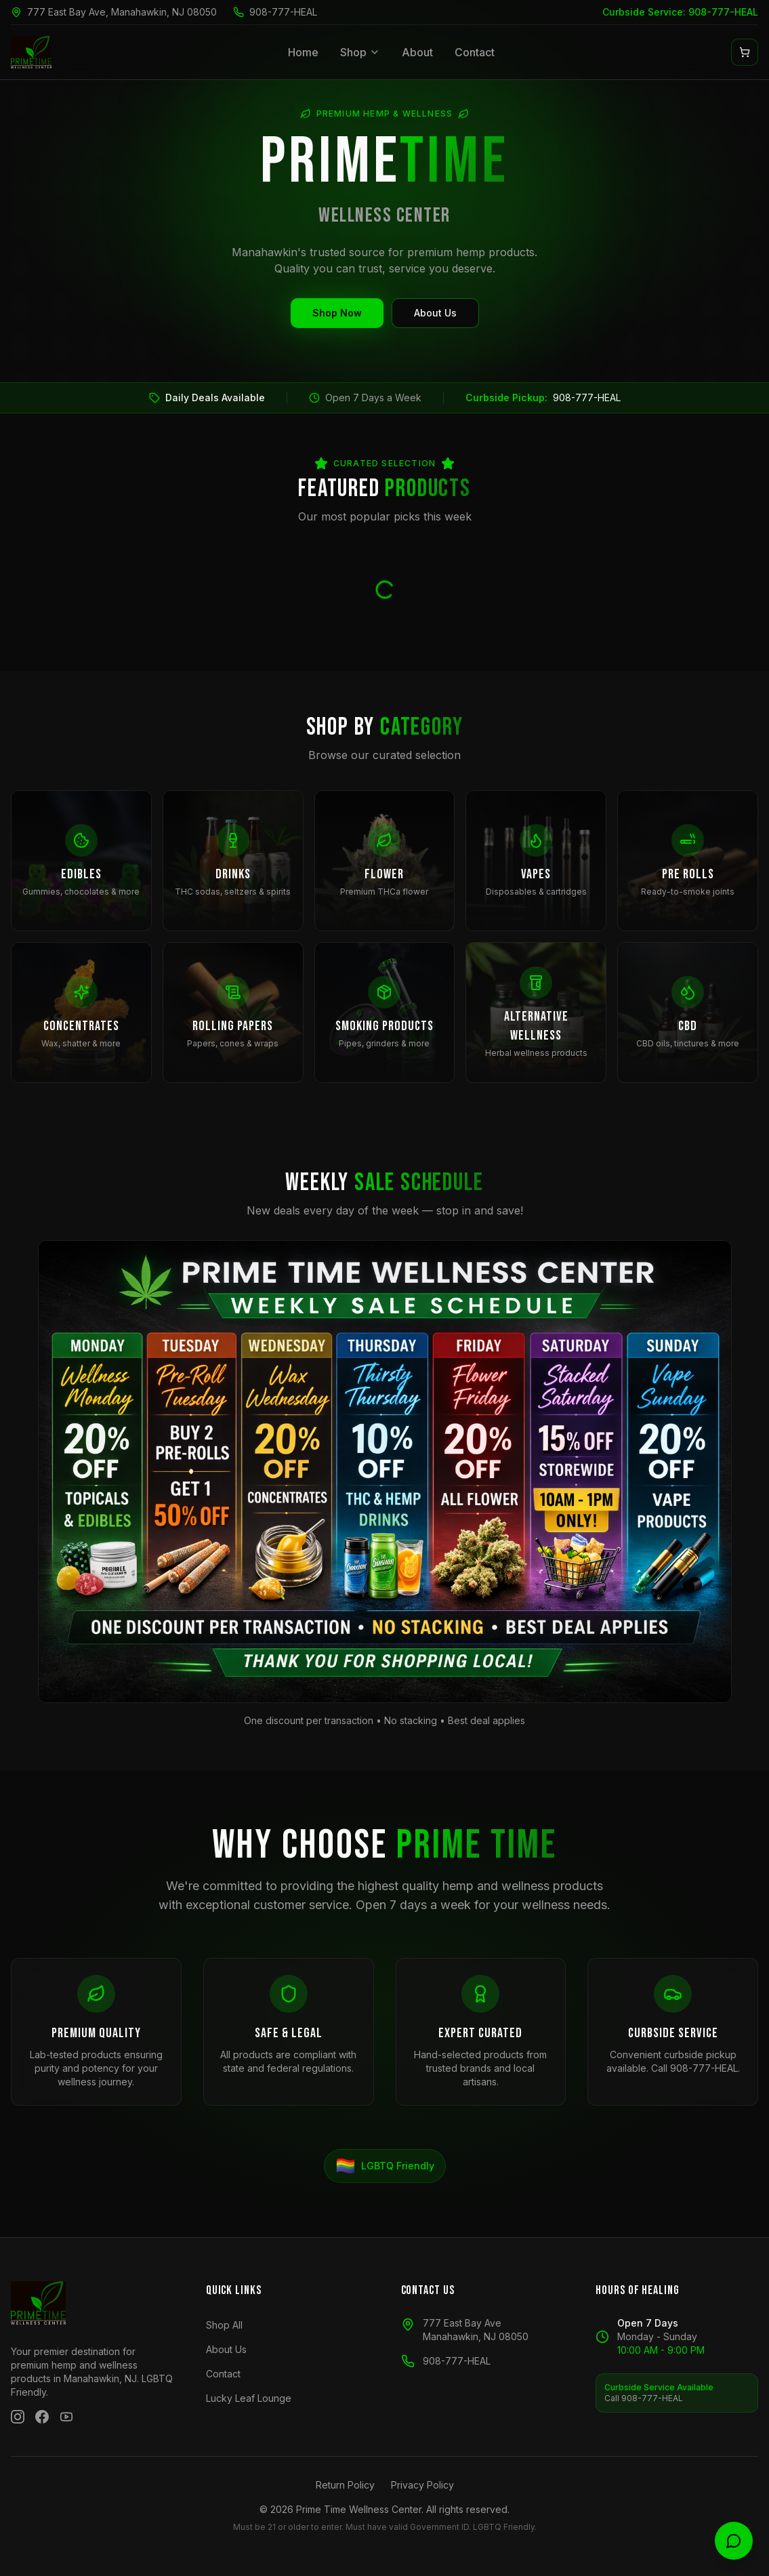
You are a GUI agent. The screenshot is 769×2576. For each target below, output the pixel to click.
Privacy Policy (422, 2485)
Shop (360, 52)
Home (303, 52)
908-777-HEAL (283, 12)
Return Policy (345, 2485)
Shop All (224, 2325)
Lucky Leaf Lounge (248, 2398)
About (417, 52)
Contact (475, 52)
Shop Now (337, 313)
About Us (435, 313)
